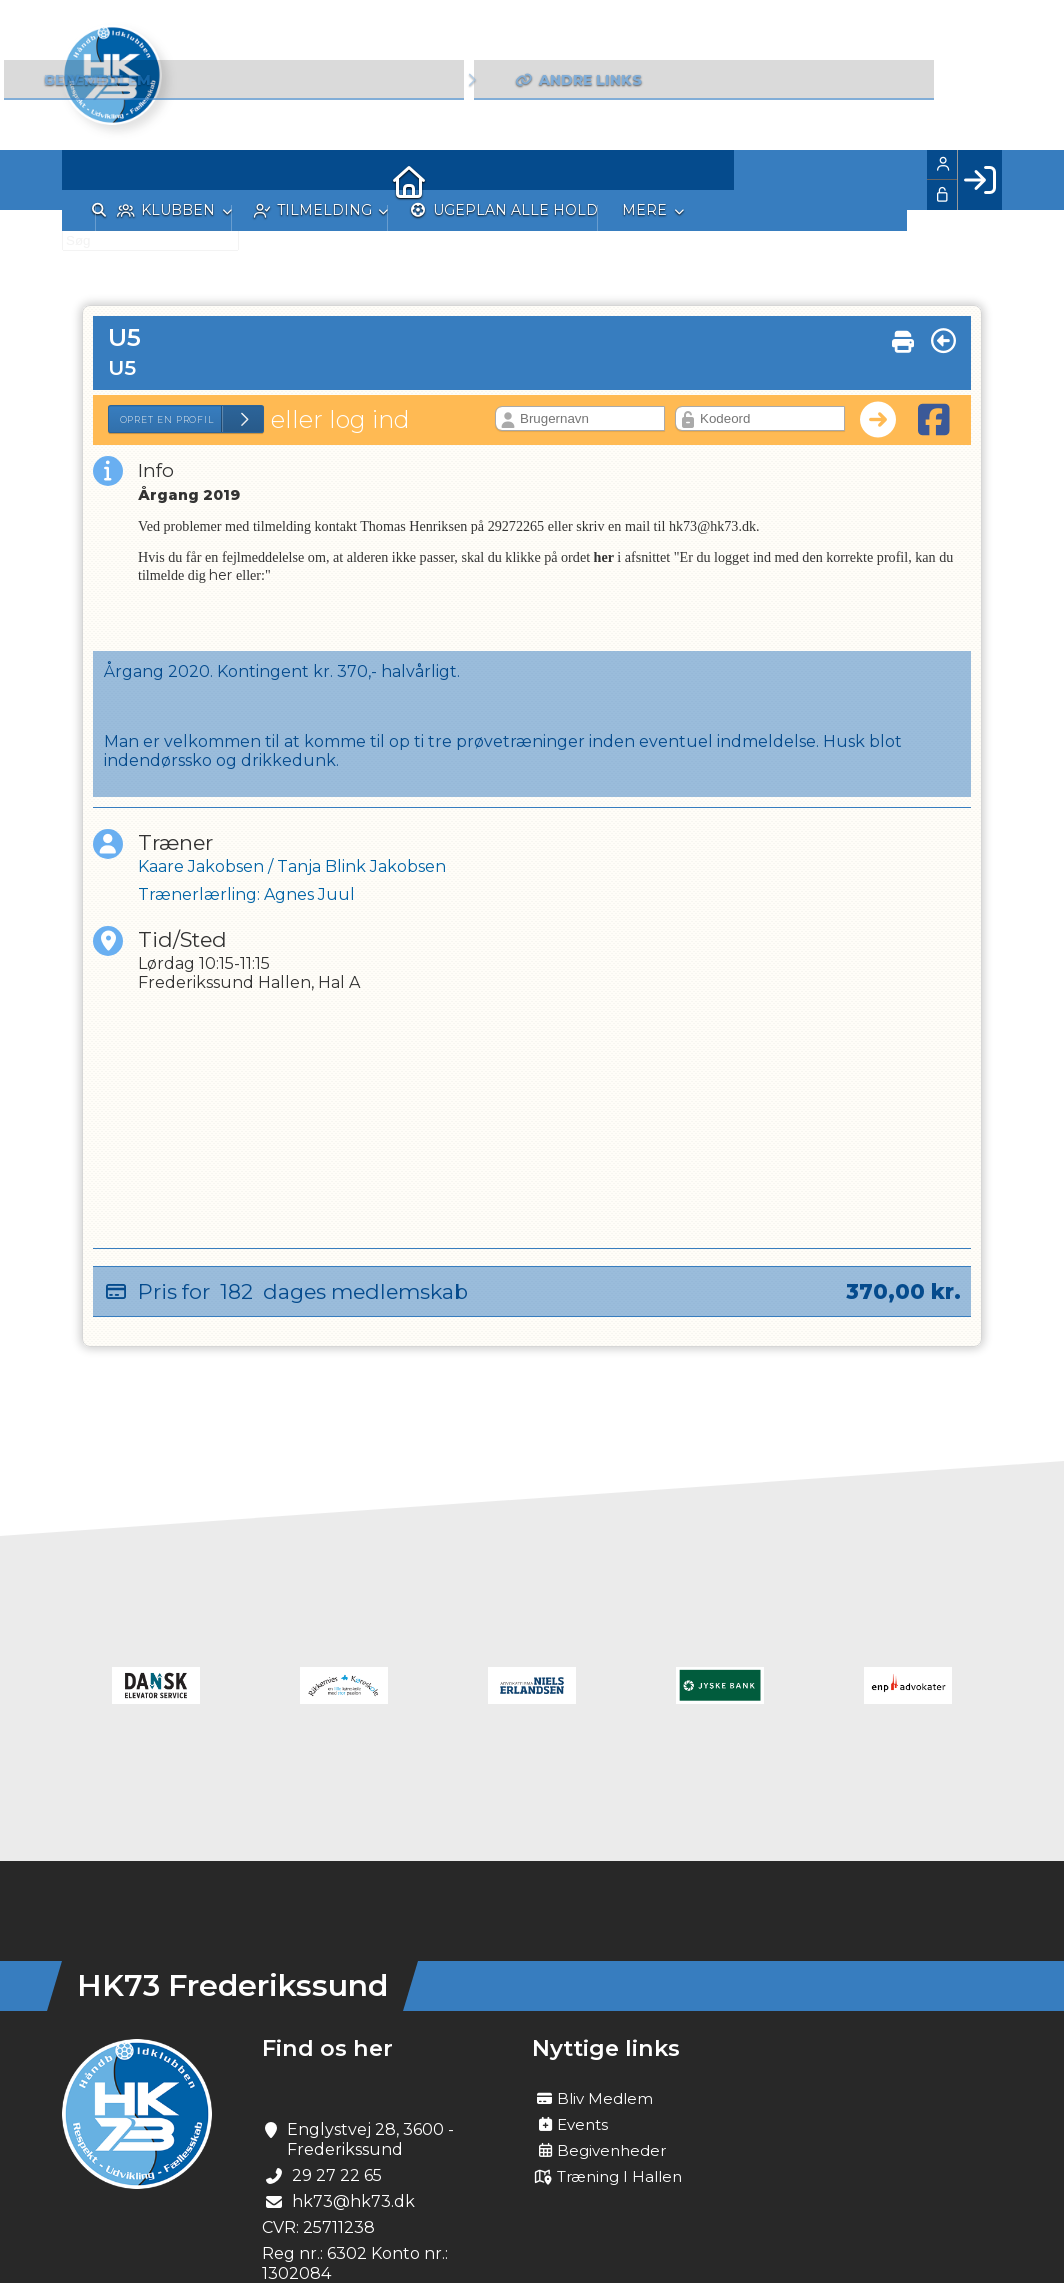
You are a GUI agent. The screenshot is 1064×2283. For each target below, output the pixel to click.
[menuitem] (92, 180)
